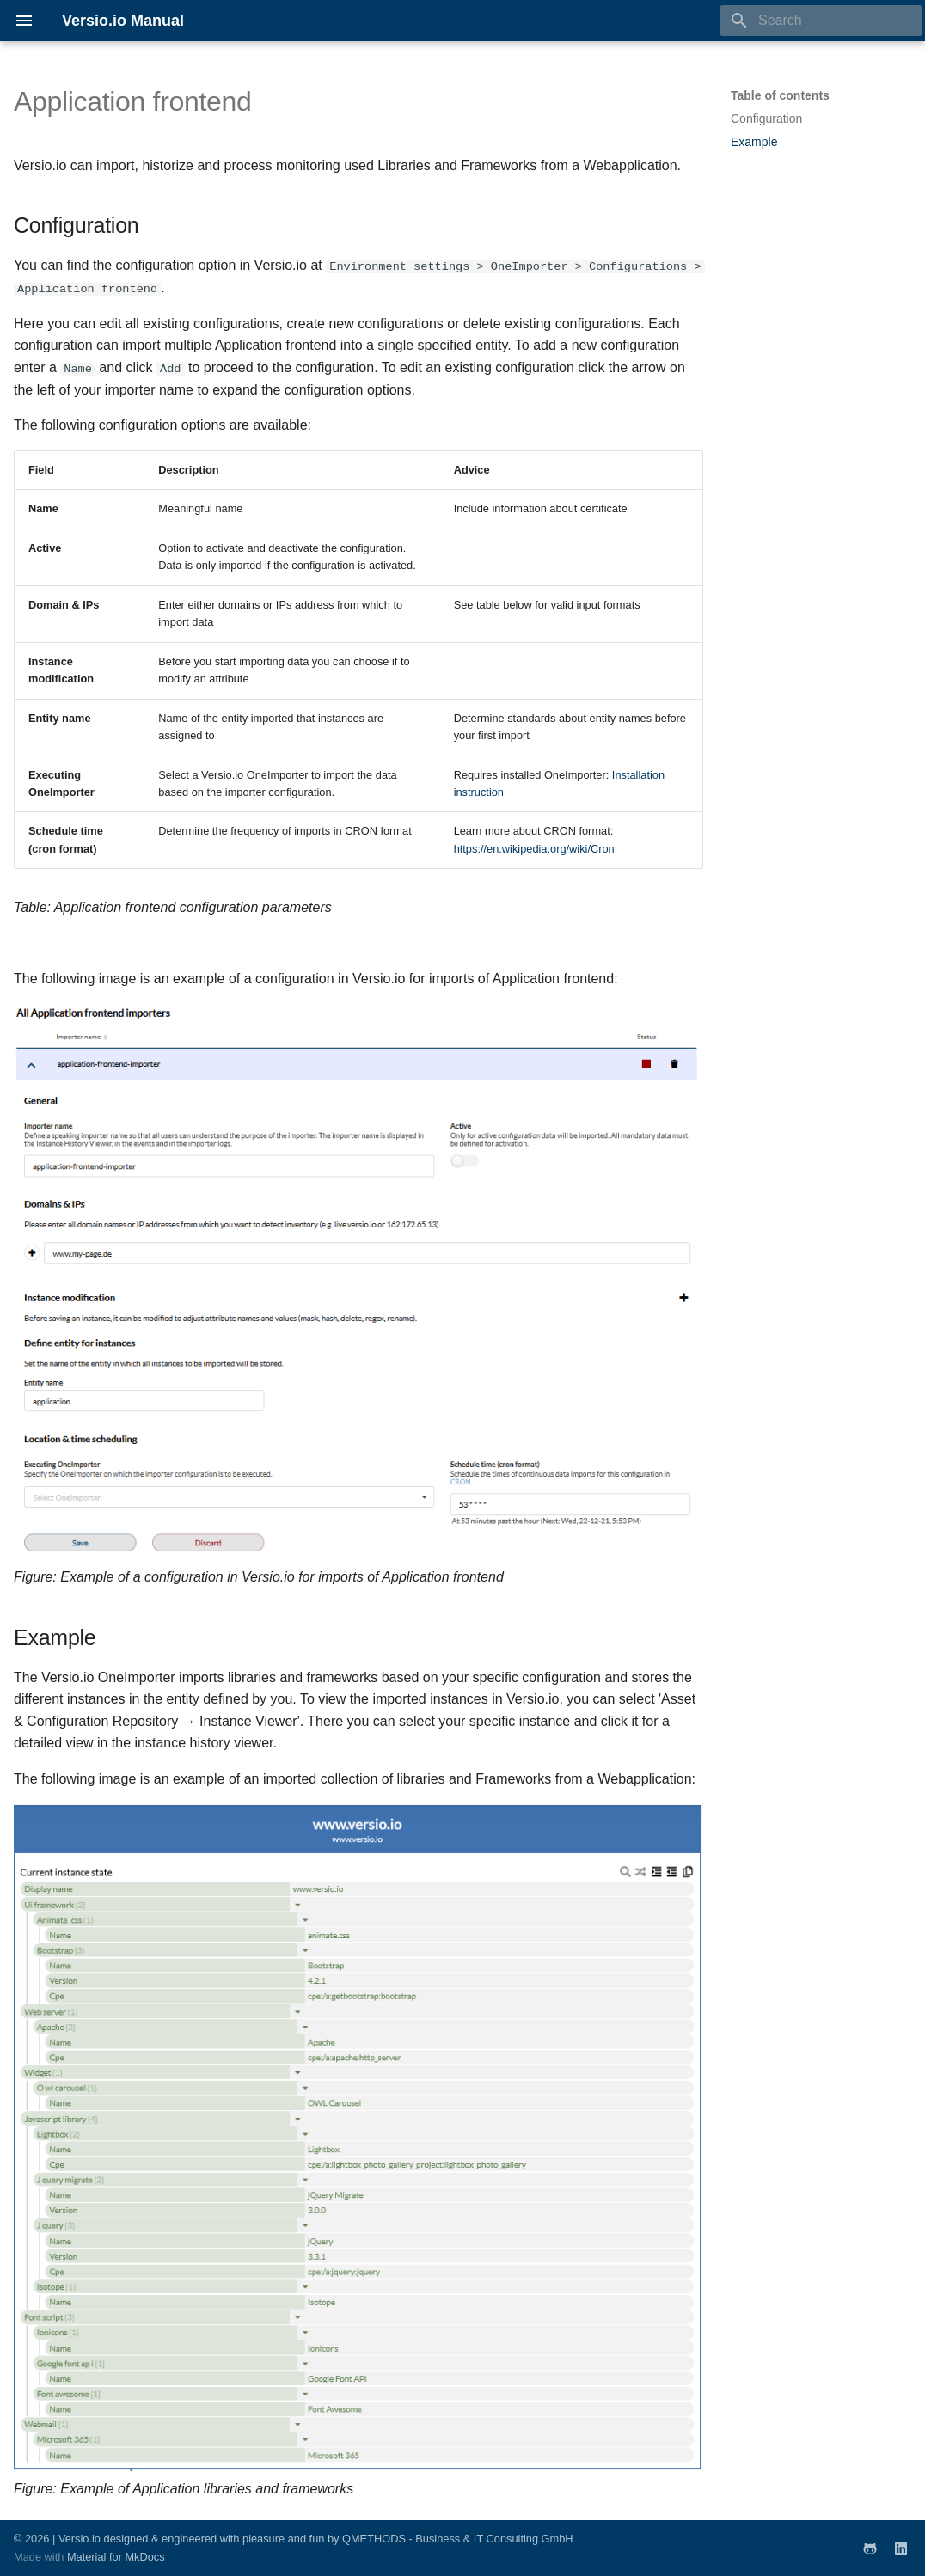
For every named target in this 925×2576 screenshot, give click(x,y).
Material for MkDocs (116, 2556)
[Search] (821, 20)
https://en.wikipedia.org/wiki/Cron (534, 847)
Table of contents (780, 95)
